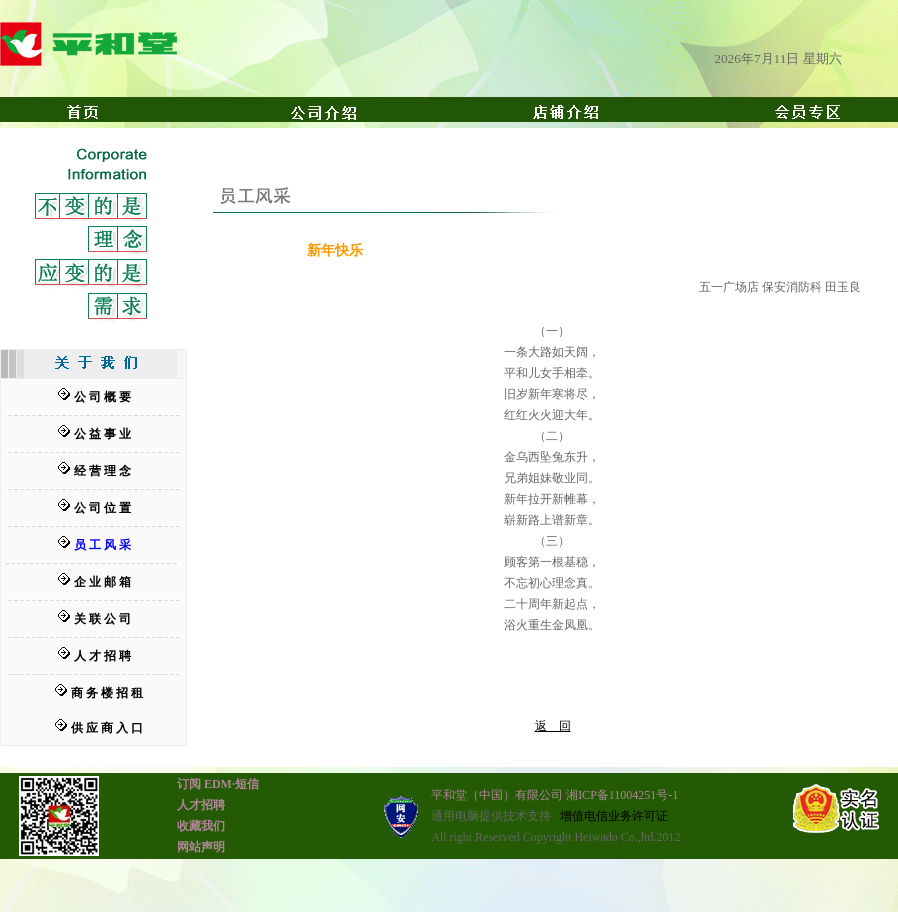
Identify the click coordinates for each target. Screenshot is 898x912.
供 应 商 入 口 (107, 728)
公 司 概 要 (102, 397)
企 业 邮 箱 (102, 582)
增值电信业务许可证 (614, 816)
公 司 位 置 (102, 508)
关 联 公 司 (102, 619)
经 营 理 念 (102, 471)
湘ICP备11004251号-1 (622, 795)
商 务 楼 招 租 (107, 693)
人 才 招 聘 (102, 656)
